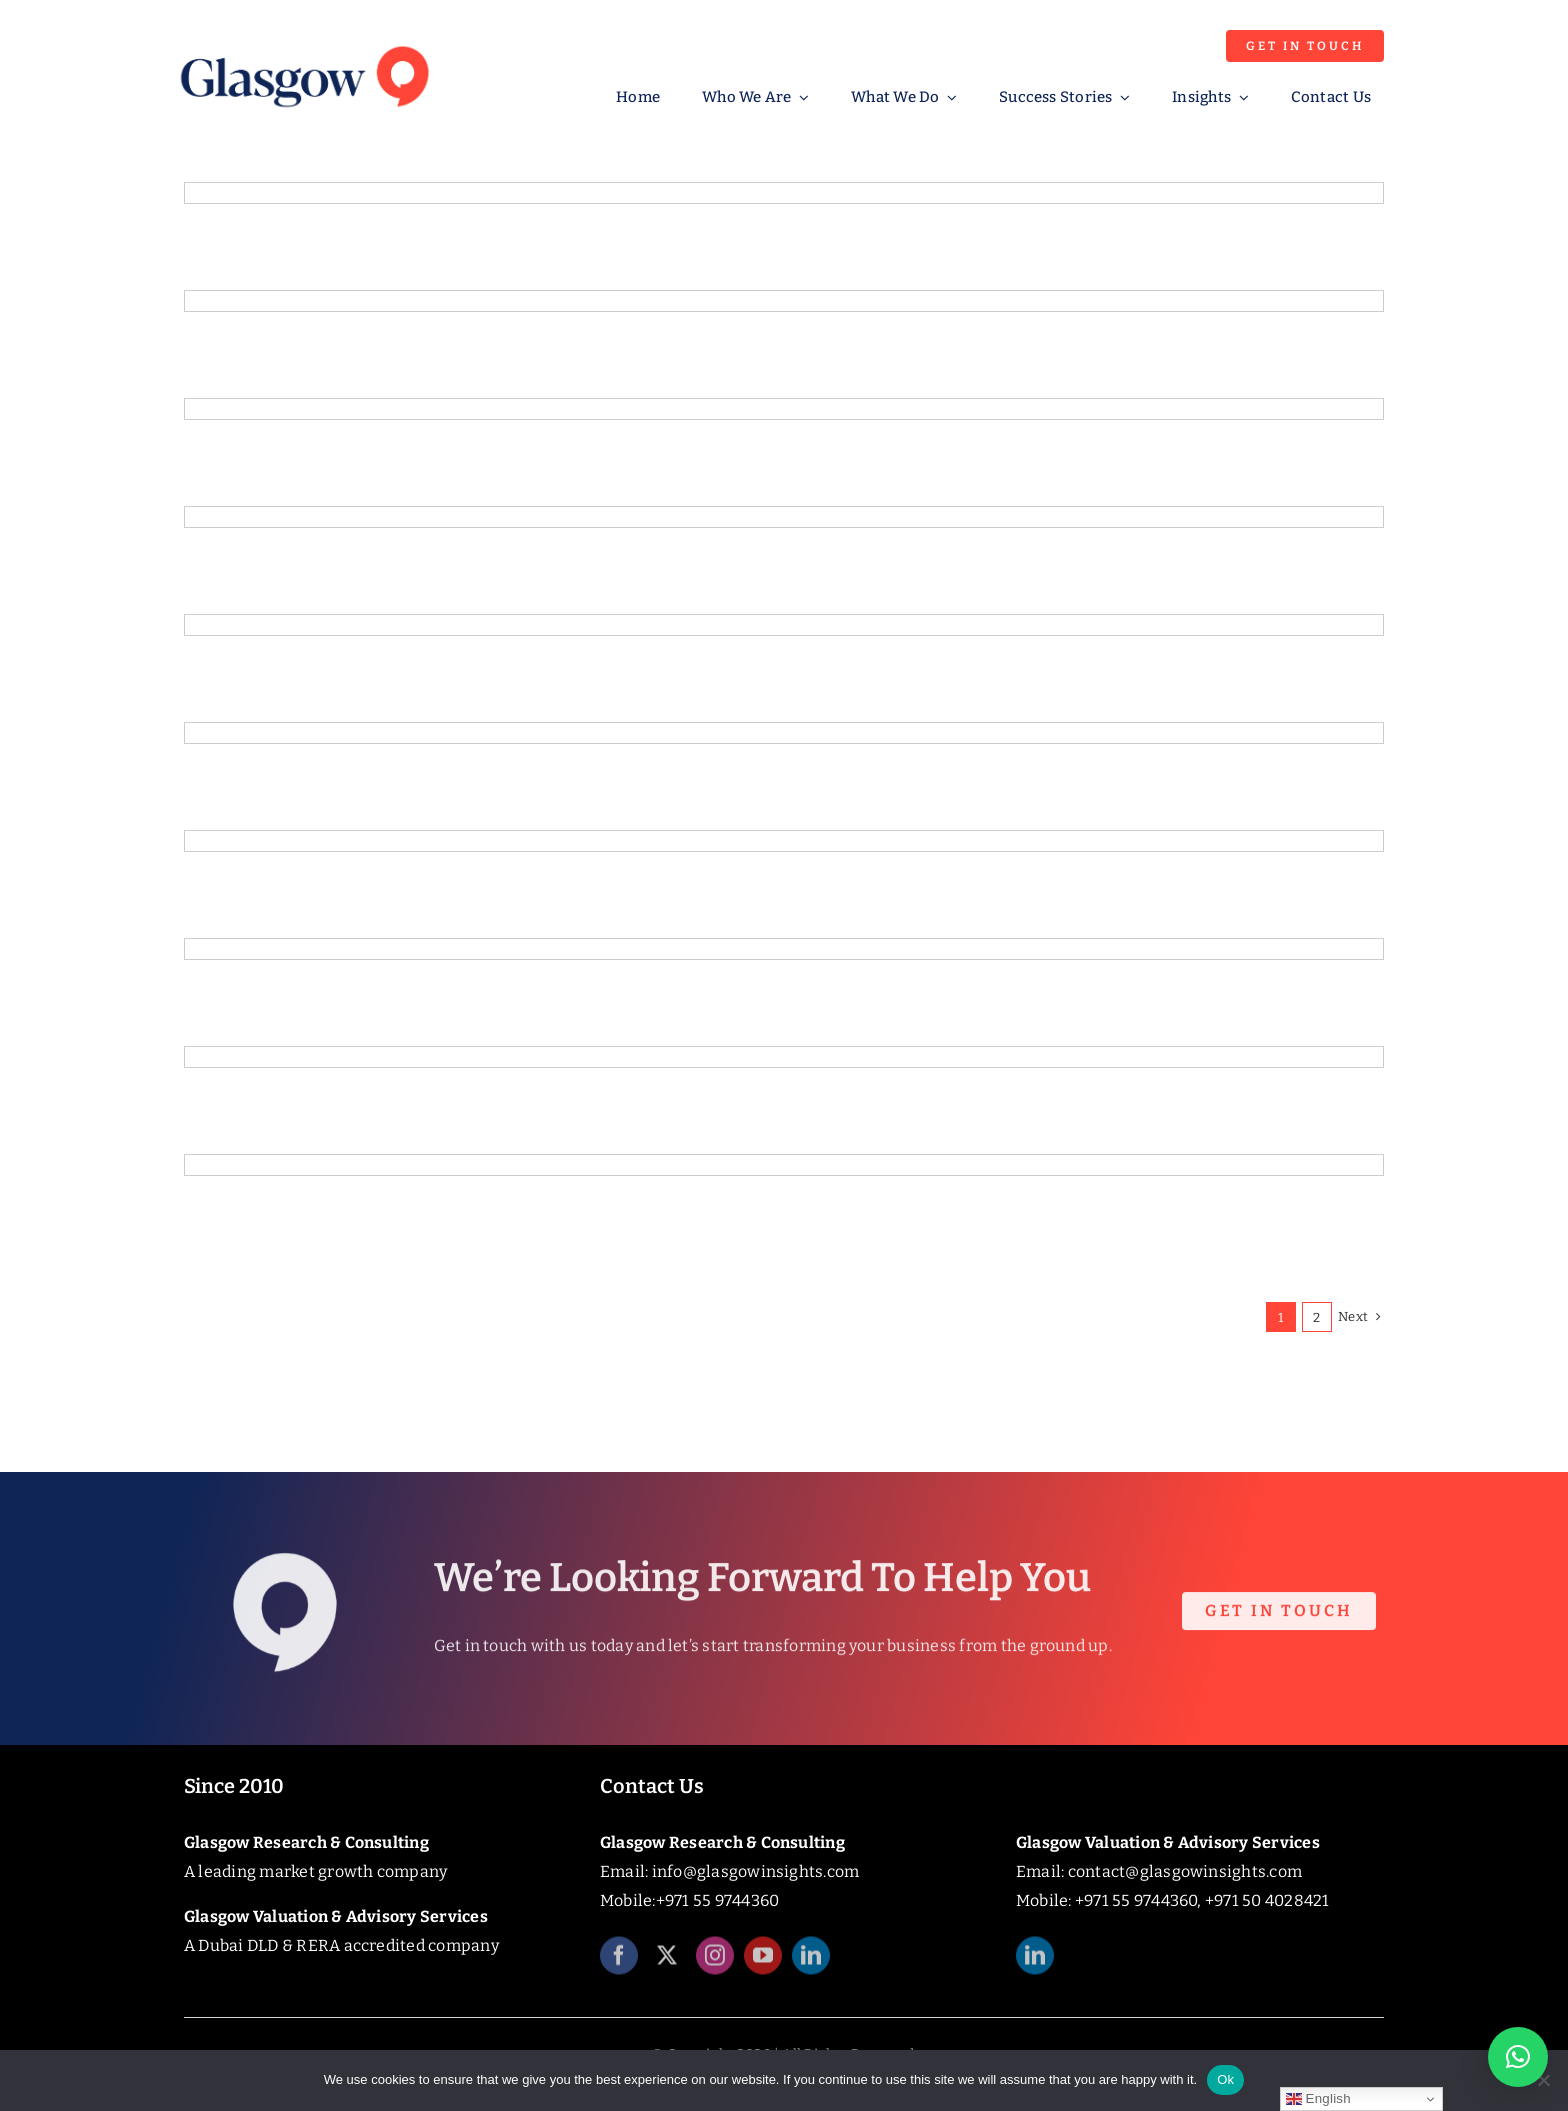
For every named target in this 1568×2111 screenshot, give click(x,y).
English (1318, 2099)
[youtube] (763, 1965)
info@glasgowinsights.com (756, 1871)
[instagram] (715, 1965)
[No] (1543, 2080)
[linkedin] (811, 1965)
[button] (1518, 2057)
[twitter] (667, 1965)
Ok (1225, 2079)
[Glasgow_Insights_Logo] (303, 42)
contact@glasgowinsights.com (1185, 1871)
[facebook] (619, 1965)
